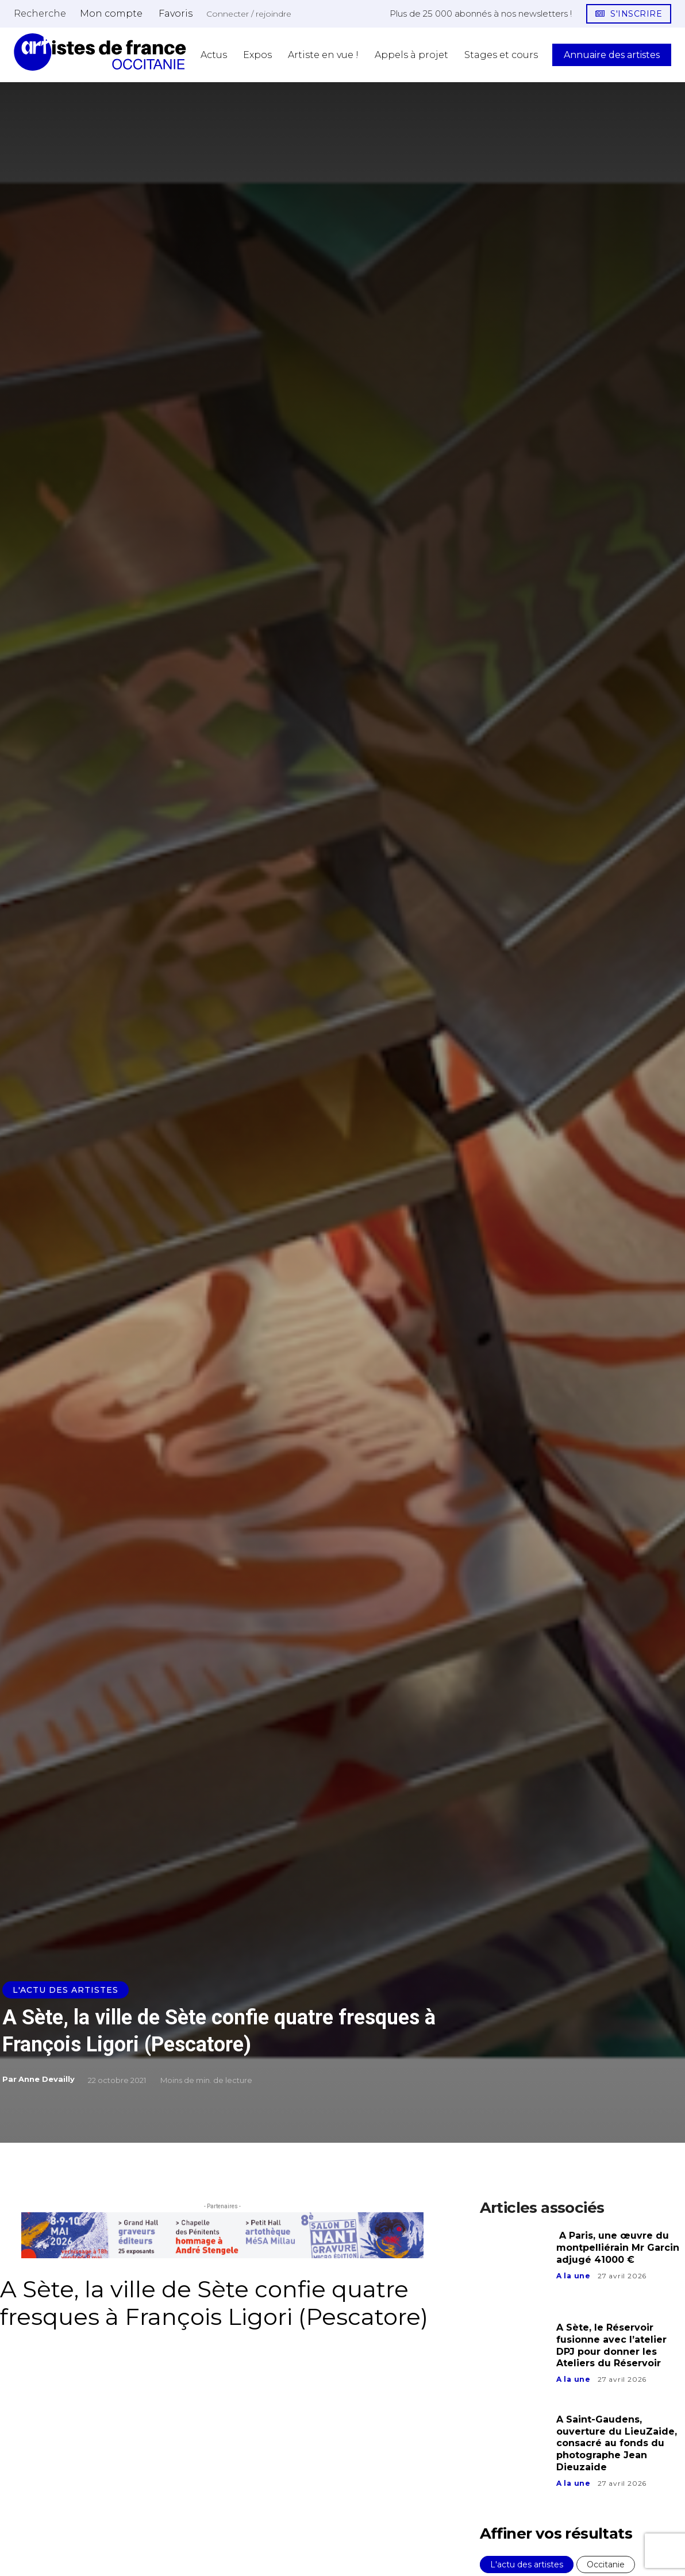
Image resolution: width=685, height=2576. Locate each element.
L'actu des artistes (65, 1990)
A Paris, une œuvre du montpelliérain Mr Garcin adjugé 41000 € (617, 2247)
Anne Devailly (46, 2079)
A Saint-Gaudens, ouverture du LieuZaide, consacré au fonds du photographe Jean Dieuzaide (616, 2443)
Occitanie (605, 2564)
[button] (40, 13)
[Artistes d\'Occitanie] (100, 52)
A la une (573, 2275)
